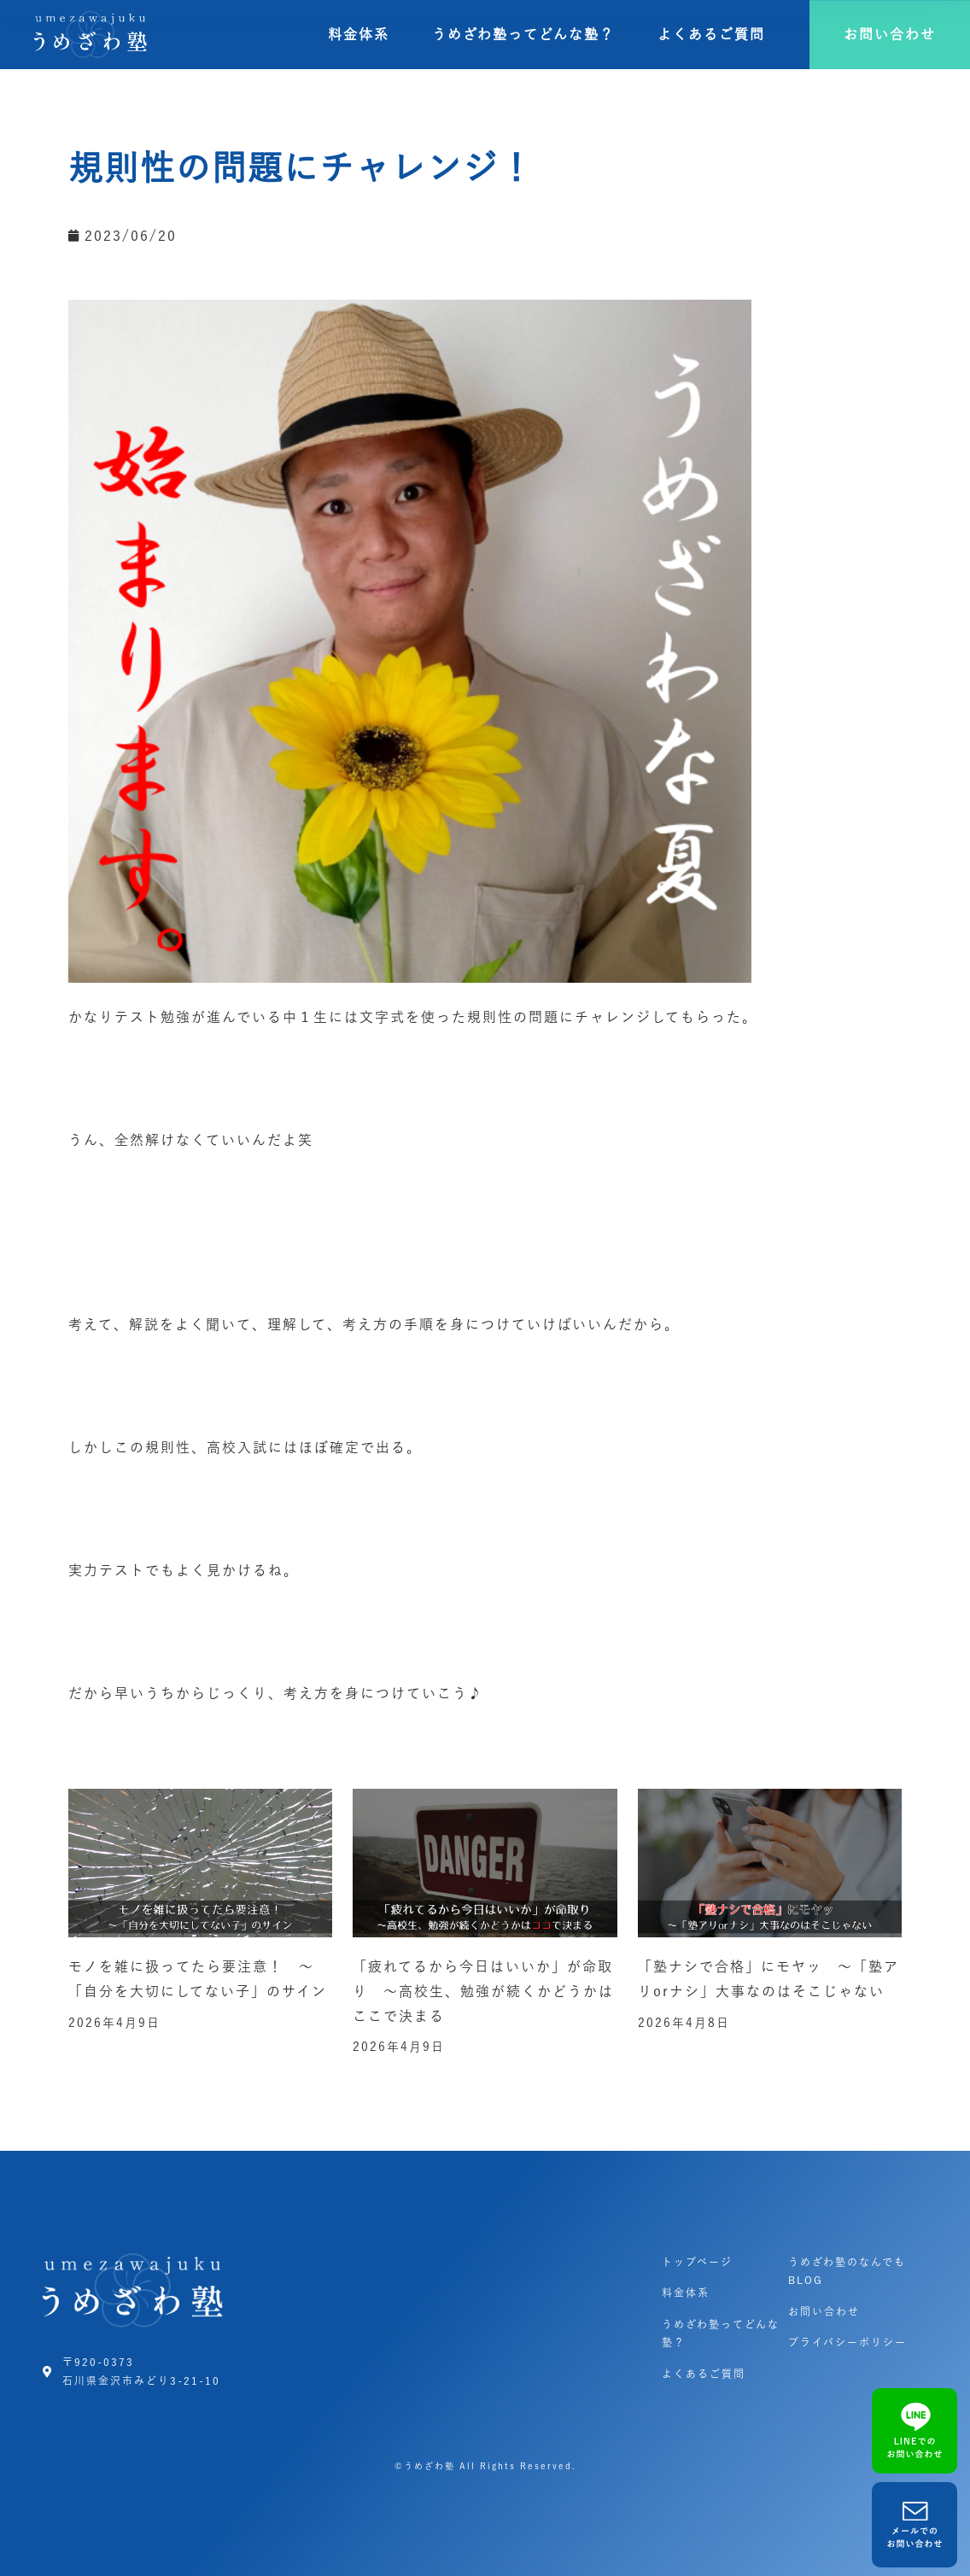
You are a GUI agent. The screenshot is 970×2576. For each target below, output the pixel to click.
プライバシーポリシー (847, 2342)
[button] (889, 34)
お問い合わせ (824, 2311)
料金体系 (358, 34)
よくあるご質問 (711, 34)
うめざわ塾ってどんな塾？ (523, 34)
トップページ (697, 2262)
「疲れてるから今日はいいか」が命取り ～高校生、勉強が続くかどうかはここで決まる (483, 1991)
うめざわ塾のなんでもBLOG (847, 2271)
